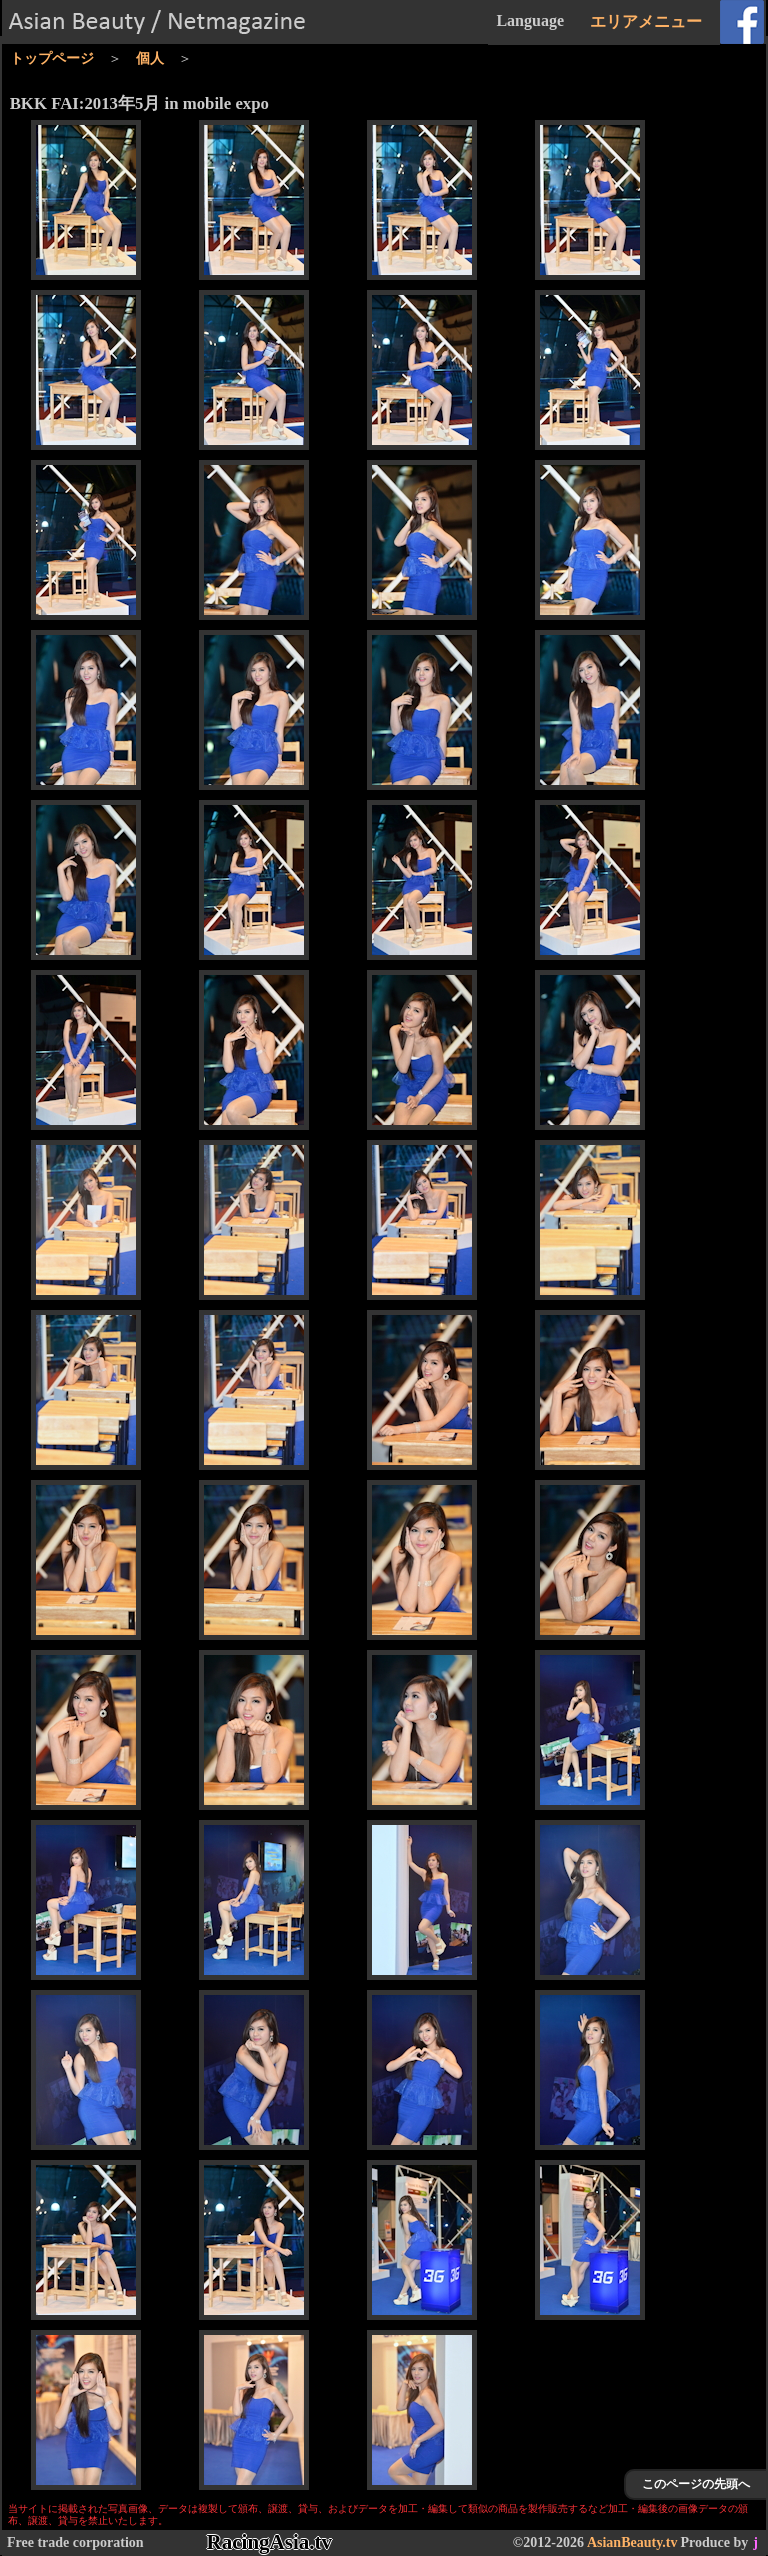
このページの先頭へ (696, 2484)
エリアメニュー (646, 21)
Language (530, 20)
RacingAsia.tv (269, 2542)
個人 (150, 58)
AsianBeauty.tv (632, 2542)
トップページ (52, 58)
